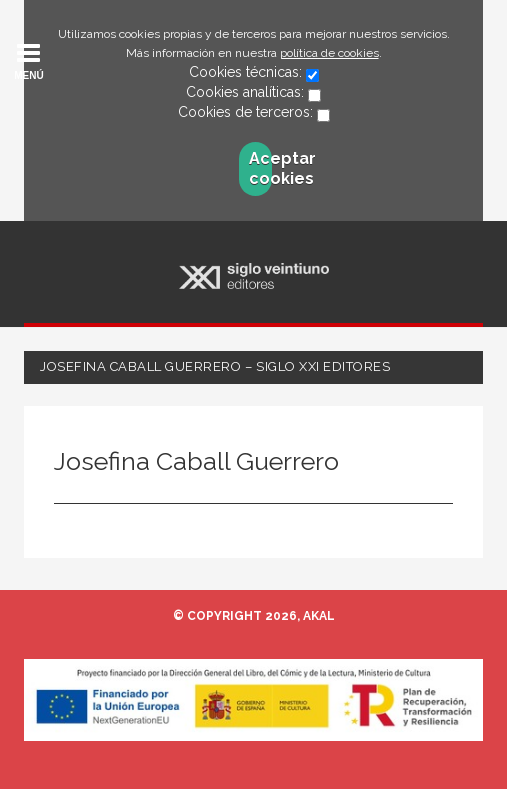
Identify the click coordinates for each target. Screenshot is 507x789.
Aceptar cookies (260, 168)
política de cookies (329, 53)
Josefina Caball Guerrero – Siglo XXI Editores (215, 366)
